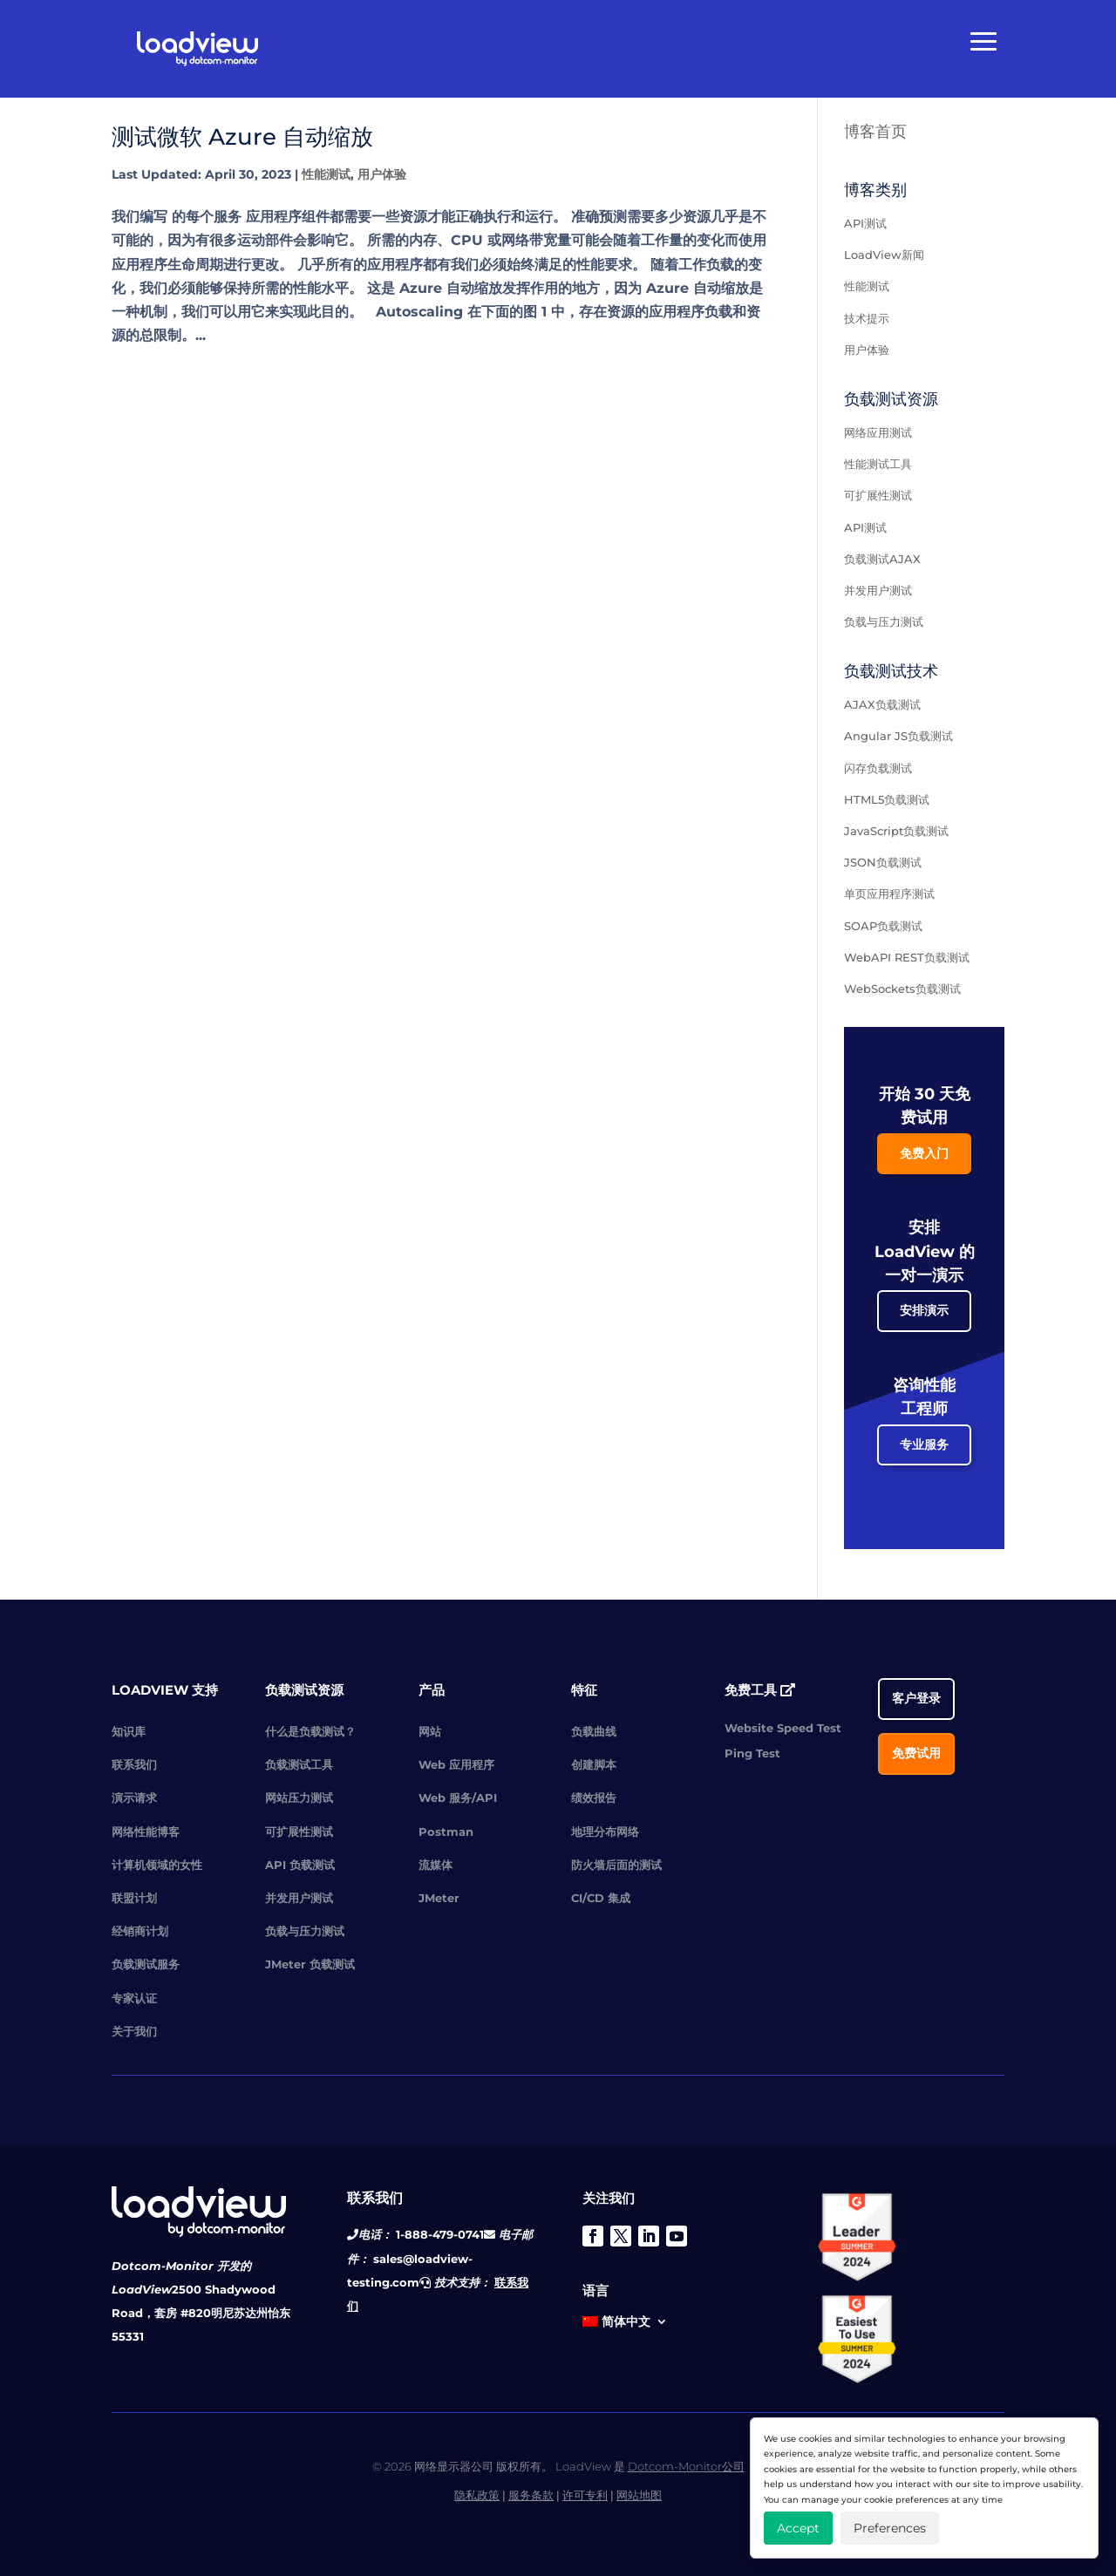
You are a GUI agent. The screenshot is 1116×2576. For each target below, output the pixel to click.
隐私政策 (477, 2495)
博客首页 (875, 131)
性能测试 (326, 174)
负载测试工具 (299, 1764)
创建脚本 (593, 1764)
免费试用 (916, 1753)
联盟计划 (134, 1898)
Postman (445, 1832)
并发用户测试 (878, 590)
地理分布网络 (605, 1832)
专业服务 (924, 1444)
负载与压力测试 (883, 622)
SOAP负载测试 (883, 926)
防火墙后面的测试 (616, 1865)
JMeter (438, 1898)
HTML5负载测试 (886, 799)
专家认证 (134, 1998)
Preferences (890, 2528)
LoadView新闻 (884, 255)
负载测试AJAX (882, 559)
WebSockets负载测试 (902, 989)
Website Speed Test (783, 1728)
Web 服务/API (457, 1798)
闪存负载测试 (878, 768)
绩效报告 (593, 1798)
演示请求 (134, 1798)
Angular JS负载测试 (898, 736)
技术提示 (866, 318)
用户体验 (381, 174)
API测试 (865, 223)
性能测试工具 (878, 464)
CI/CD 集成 (600, 1898)
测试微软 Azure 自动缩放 (242, 137)
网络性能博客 (146, 1832)
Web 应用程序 (456, 1764)
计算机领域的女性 (157, 1865)
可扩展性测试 (878, 495)
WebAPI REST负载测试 (907, 957)
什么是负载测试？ (310, 1731)
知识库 (129, 1731)
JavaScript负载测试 (896, 831)
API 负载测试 (300, 1865)
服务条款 (531, 2495)
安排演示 (924, 1310)
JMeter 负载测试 (310, 1964)
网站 (429, 1731)
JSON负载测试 (883, 862)
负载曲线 (593, 1731)
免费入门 (924, 1153)
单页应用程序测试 (889, 894)
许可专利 (585, 2495)
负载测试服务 (146, 1964)
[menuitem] (625, 2325)
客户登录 (916, 1698)
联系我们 (134, 1764)
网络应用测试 (878, 432)
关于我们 (134, 2031)
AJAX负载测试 (882, 704)
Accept (798, 2528)
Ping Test (752, 1753)
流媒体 (435, 1865)
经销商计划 (140, 1931)
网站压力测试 (299, 1798)
